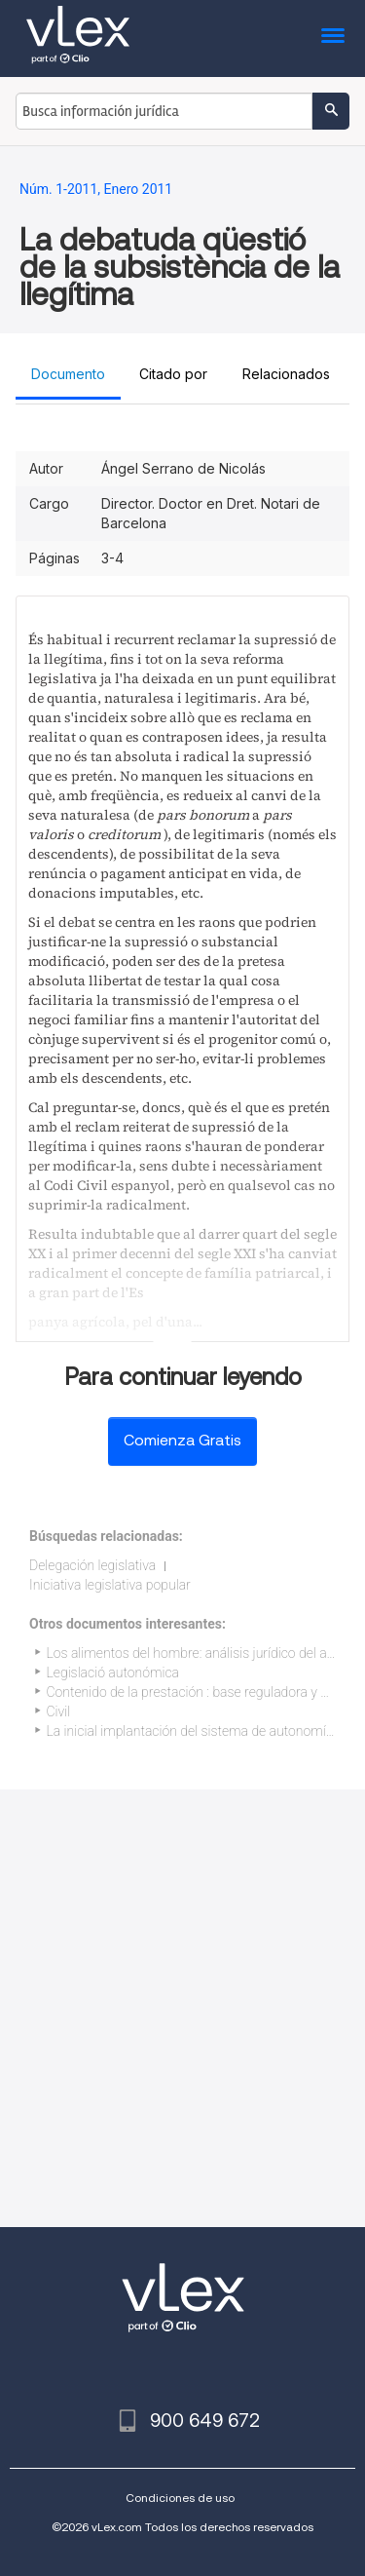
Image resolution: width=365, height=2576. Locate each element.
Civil (59, 1711)
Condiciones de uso (180, 2497)
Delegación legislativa (92, 1565)
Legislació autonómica (113, 1672)
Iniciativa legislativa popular (110, 1585)
